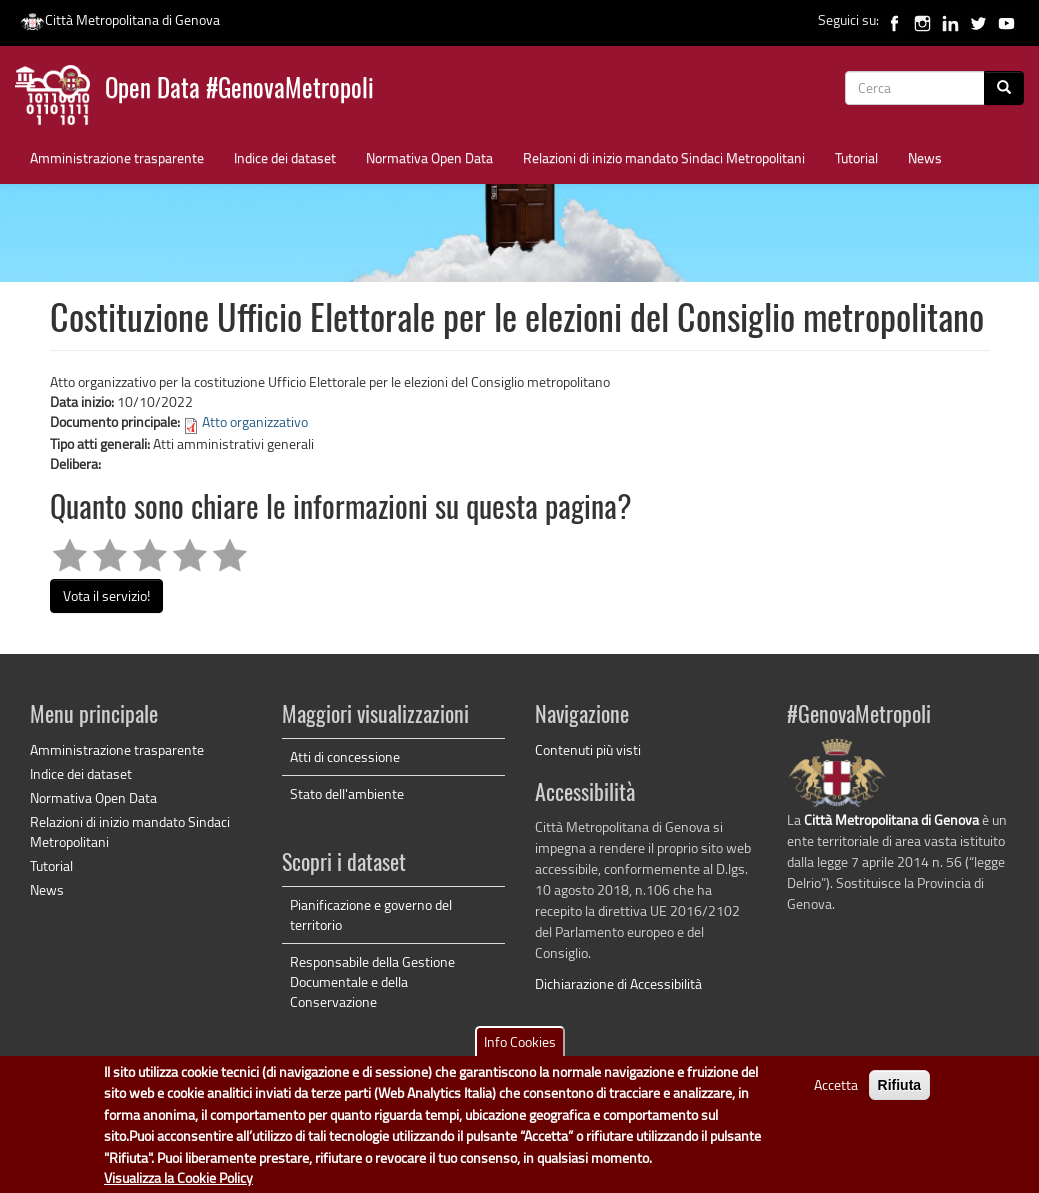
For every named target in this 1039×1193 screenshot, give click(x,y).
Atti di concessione (345, 756)
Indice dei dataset (285, 157)
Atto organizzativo (255, 421)
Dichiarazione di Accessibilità (618, 983)
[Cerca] (1004, 88)
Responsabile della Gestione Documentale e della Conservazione (372, 981)
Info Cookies (520, 1047)
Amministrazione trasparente (117, 157)
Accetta (836, 1090)
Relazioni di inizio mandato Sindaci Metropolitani (664, 157)
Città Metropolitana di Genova (120, 19)
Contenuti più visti (588, 749)
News (925, 157)
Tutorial (856, 157)
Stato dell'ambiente (347, 793)
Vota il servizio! (106, 595)
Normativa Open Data (429, 157)
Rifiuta (900, 1091)
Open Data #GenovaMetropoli (239, 90)
